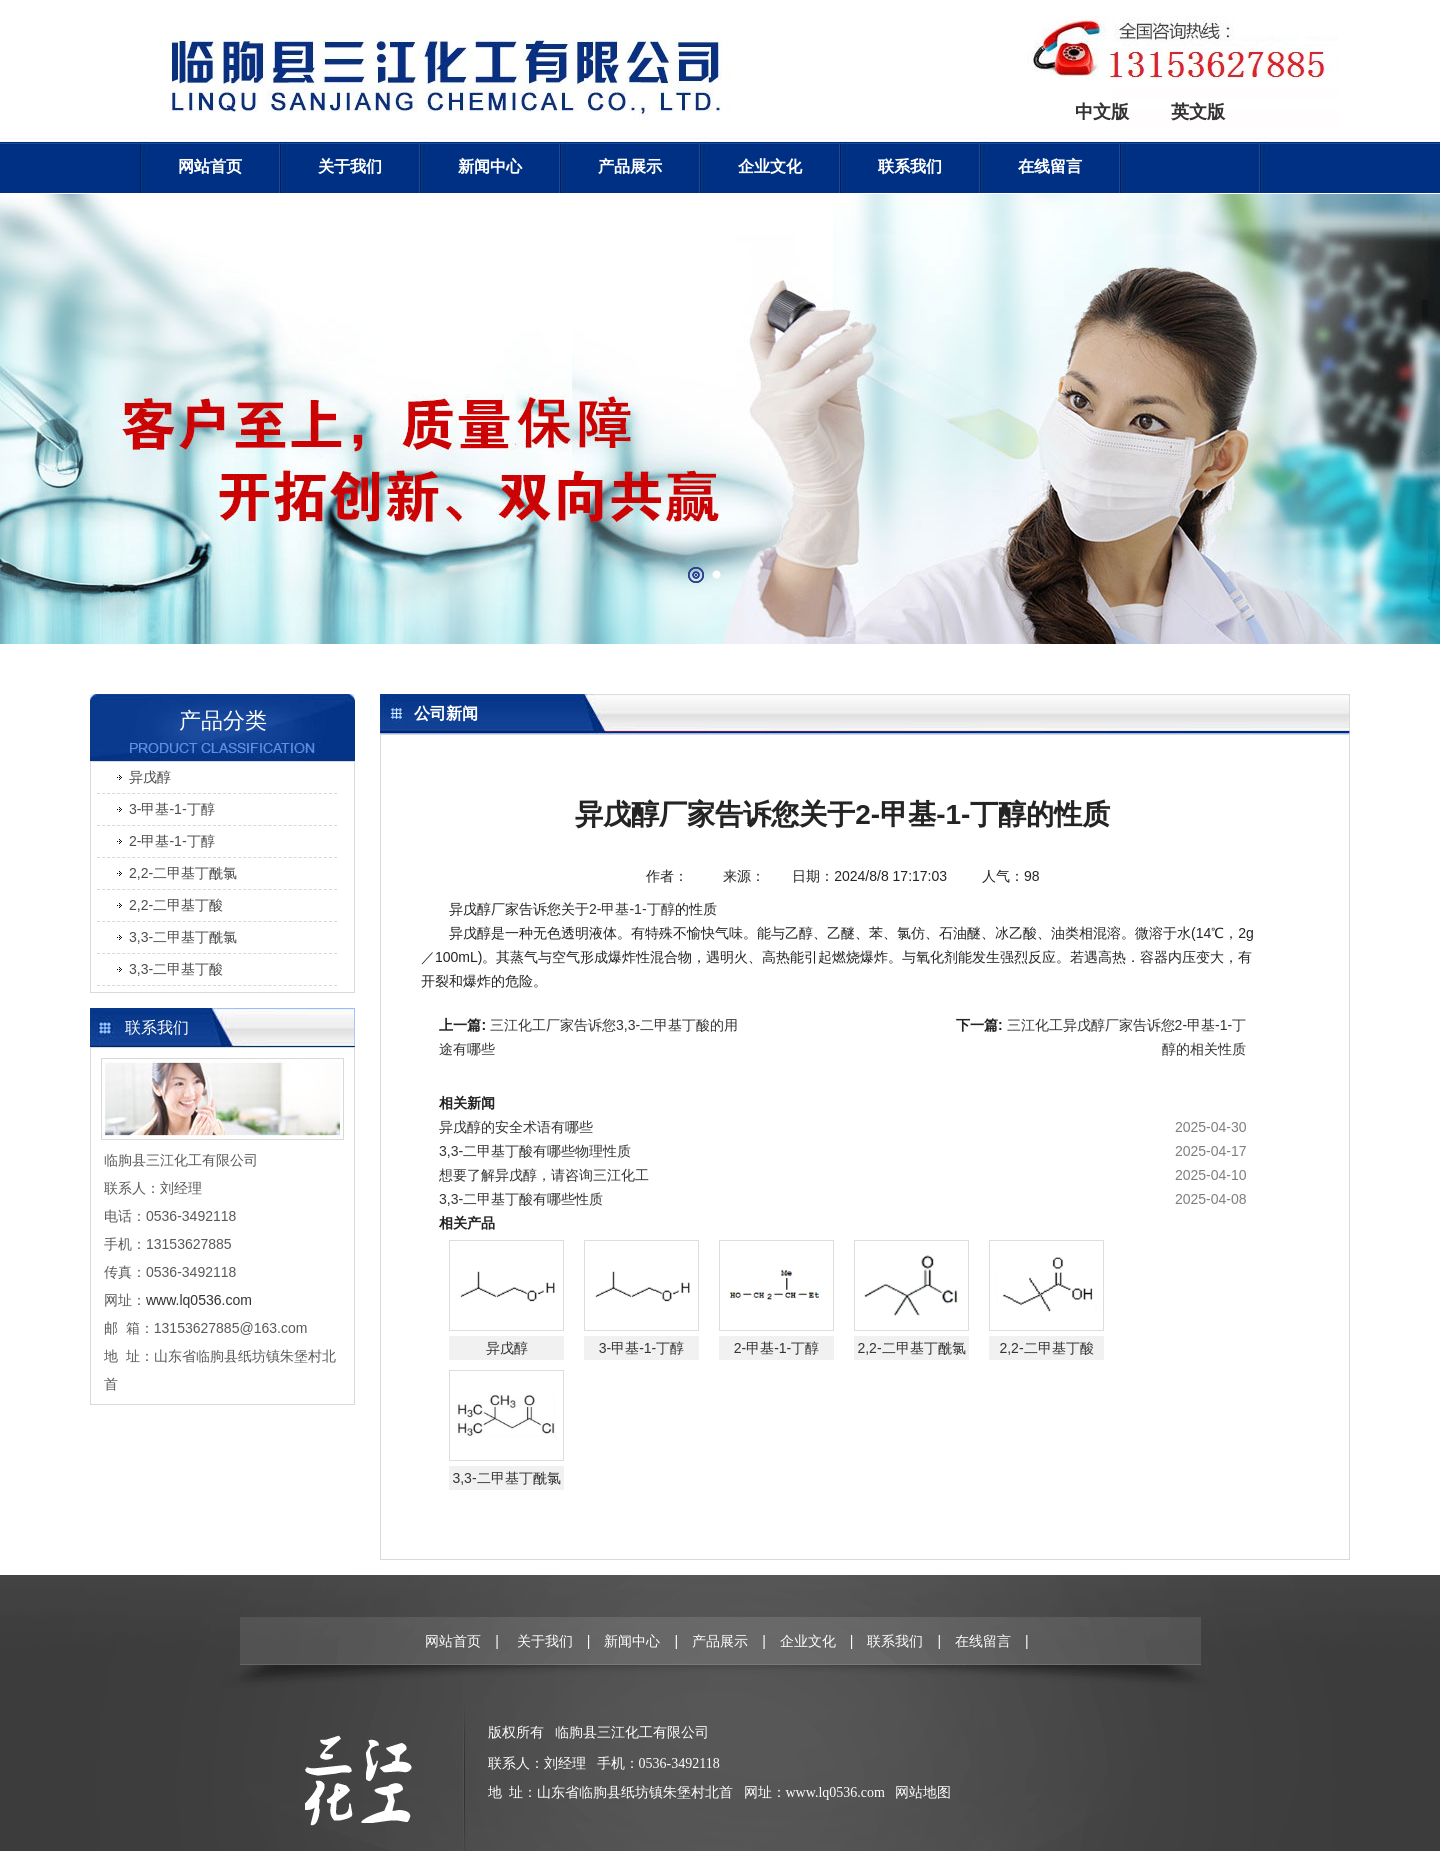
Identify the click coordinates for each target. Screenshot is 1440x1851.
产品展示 (630, 166)
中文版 (1102, 112)
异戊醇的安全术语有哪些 (516, 1127)
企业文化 (770, 166)
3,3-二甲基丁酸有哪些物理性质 (535, 1151)
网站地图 (923, 1792)
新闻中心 (490, 166)
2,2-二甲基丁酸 (176, 905)
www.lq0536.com (835, 1792)
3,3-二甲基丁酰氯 (183, 937)
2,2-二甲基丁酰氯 (183, 873)
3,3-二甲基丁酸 (176, 969)
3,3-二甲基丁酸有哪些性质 (521, 1199)
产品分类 (223, 720)
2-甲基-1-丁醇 (172, 841)
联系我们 (910, 166)
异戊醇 (150, 777)
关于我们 (350, 166)
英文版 (1198, 112)
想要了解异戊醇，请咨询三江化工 (544, 1175)
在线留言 (1050, 166)
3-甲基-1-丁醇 (172, 809)
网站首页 (210, 166)
